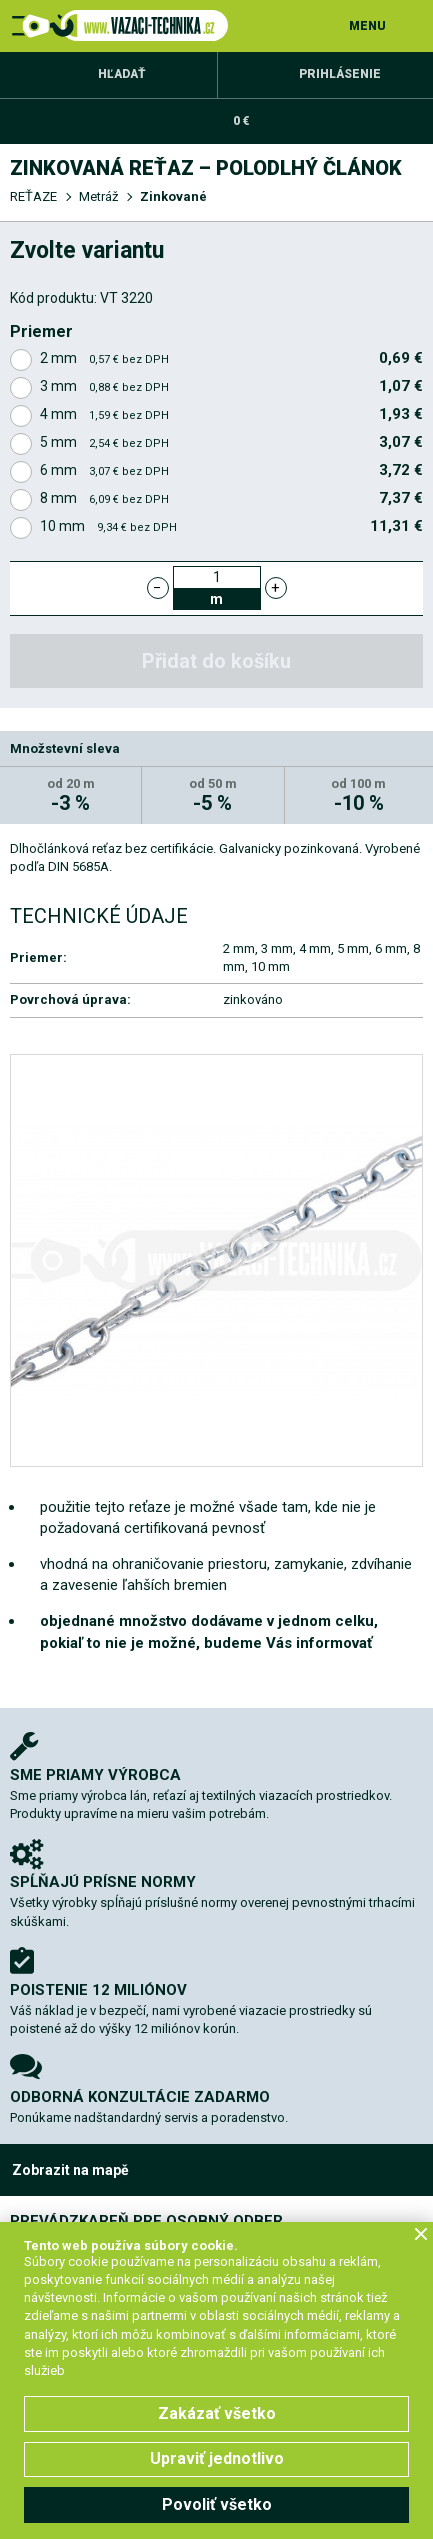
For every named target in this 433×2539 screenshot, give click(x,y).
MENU (367, 26)
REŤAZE (33, 196)
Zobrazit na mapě (70, 2170)
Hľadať (122, 74)
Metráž (98, 196)
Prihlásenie (340, 74)
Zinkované (173, 196)
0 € (241, 121)
